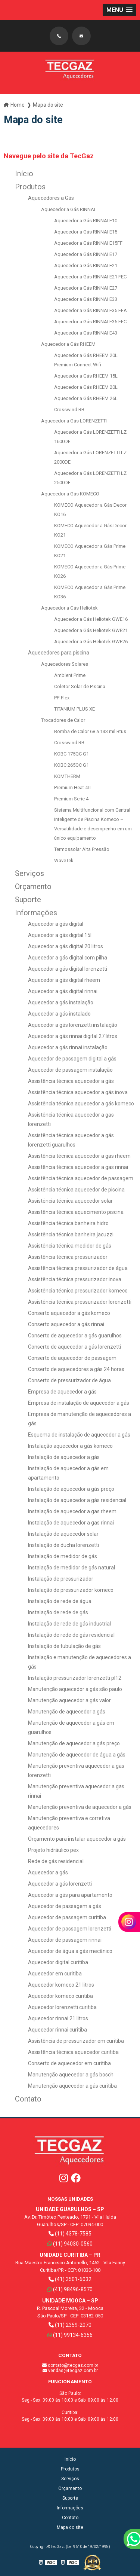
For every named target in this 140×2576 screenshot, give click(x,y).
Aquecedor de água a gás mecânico (70, 1951)
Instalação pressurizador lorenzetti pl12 (74, 1678)
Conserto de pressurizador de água (69, 1380)
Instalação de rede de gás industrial (69, 1624)
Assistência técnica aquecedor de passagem (80, 1178)
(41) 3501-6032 (70, 2279)
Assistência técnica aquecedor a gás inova (78, 1092)
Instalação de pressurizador (60, 1579)
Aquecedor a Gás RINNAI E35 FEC (90, 321)
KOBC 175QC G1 (71, 754)
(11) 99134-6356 (70, 2335)
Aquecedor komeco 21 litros (61, 1985)
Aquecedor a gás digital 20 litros (65, 946)
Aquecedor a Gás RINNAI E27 (85, 288)
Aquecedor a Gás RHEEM (68, 344)
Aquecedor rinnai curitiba (57, 2030)
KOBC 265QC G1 (71, 765)
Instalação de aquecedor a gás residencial (77, 1500)
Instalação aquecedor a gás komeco (70, 1446)
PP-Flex (61, 698)
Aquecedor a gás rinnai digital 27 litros (72, 1036)
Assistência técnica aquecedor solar (70, 1201)
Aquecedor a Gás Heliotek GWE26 (91, 641)
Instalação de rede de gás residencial (71, 1635)
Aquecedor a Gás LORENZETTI (74, 421)
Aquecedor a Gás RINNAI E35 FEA (90, 310)
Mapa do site (70, 2527)
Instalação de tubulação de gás (64, 1646)
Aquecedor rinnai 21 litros (58, 2018)
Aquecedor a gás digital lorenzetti (67, 969)
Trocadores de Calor (63, 720)
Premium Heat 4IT (72, 787)
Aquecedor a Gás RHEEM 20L (86, 387)
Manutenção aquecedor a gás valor (69, 1700)
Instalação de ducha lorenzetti (63, 1545)
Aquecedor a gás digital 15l (59, 935)
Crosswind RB (69, 409)
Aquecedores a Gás (51, 198)
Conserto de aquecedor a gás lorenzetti (74, 1347)
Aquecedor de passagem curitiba (67, 1917)
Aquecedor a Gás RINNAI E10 (85, 220)
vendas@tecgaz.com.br (70, 2370)
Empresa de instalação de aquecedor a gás (78, 1403)
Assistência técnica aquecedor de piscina (76, 1190)
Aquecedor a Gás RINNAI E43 (85, 333)
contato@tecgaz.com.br (70, 2365)
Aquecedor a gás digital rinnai (62, 991)
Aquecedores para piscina (58, 653)
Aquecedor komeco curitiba (60, 1996)
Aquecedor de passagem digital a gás (72, 1059)
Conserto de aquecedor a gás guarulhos (75, 1336)
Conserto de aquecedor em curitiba (69, 2063)
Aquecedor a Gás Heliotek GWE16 (91, 619)
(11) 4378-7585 (70, 2234)
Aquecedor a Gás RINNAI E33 (85, 299)
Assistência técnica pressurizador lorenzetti (79, 1302)
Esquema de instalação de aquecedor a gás (79, 1435)
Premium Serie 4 (71, 799)
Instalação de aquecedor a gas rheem (72, 1511)
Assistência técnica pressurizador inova (74, 1279)
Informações (36, 912)
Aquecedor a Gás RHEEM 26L (86, 398)
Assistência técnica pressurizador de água (78, 1268)
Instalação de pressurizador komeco (70, 1590)
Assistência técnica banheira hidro (68, 1223)
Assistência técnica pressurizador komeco (78, 1291)
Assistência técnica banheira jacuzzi (70, 1234)
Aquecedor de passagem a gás (64, 1906)
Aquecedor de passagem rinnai (65, 1940)
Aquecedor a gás (48, 1872)
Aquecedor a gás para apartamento (70, 1895)
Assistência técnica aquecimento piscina (76, 1212)
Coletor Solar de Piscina (79, 686)
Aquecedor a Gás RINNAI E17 (85, 254)
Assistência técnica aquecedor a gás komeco (81, 1104)
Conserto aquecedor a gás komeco (69, 1313)
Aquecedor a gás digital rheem (64, 980)
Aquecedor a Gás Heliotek (69, 608)
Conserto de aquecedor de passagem (72, 1358)
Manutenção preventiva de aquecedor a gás (79, 1807)
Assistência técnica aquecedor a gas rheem (79, 1156)
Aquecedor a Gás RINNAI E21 (85, 265)
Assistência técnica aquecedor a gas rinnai (78, 1167)
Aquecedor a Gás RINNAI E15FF (88, 243)
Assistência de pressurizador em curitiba (76, 2041)
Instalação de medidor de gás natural (71, 1568)
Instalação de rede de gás (58, 1612)
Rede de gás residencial (56, 1861)
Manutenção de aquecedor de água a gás (76, 1755)
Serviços (29, 873)
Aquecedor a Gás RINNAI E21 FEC (90, 277)
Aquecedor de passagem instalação (70, 1070)
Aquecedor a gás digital (55, 924)
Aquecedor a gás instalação (60, 1002)
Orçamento (33, 886)
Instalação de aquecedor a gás (64, 1457)
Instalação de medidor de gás (62, 1556)
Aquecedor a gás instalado (59, 1014)
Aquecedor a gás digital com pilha (67, 958)
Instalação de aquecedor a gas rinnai (71, 1523)
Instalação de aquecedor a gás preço (71, 1489)
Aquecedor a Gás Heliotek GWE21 (91, 630)
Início (24, 173)
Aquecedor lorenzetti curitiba (62, 2007)
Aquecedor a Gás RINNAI (68, 209)
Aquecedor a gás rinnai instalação (68, 1047)
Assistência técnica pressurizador (68, 1257)
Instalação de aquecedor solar (63, 1534)
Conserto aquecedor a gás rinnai (66, 1324)
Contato (28, 2098)
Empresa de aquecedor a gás (62, 1392)
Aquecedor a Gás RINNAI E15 (85, 232)
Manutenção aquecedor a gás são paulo (75, 1689)
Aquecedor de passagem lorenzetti (69, 1929)
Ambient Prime (69, 675)
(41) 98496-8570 (70, 2289)
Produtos (30, 186)
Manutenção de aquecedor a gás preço (74, 1743)
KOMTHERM (67, 776)
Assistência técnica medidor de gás (69, 1246)
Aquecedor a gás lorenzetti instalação (72, 1025)
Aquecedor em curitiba (55, 1974)
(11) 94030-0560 (70, 2244)
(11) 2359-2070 (70, 2325)
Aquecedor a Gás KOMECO (70, 494)
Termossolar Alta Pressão (81, 849)
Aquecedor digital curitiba (58, 1962)
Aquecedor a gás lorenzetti (60, 1884)
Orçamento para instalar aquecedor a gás (77, 1839)
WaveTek (64, 860)
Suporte (28, 899)
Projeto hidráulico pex (53, 1850)
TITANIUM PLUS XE (74, 709)
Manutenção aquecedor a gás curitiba (72, 2086)
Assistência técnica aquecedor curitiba (73, 2052)
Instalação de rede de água (59, 1601)
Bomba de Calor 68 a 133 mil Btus (90, 731)
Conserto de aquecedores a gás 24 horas (76, 1369)
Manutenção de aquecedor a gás (66, 1712)
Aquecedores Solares (64, 664)
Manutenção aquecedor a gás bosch (70, 2075)
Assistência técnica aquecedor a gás (71, 1081)
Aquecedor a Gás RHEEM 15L (86, 376)
